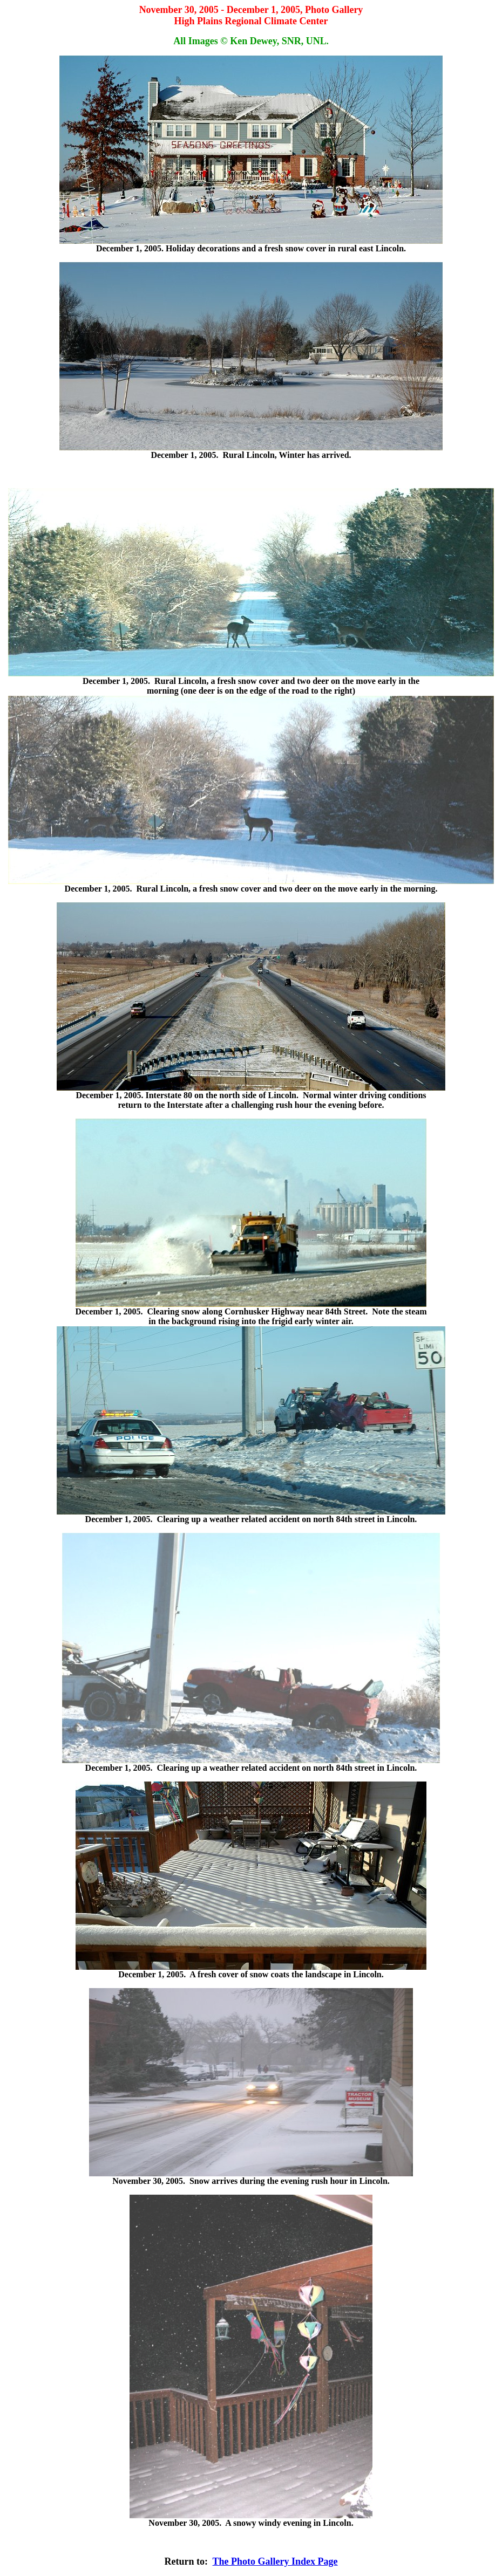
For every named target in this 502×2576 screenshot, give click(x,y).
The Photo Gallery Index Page (275, 2561)
